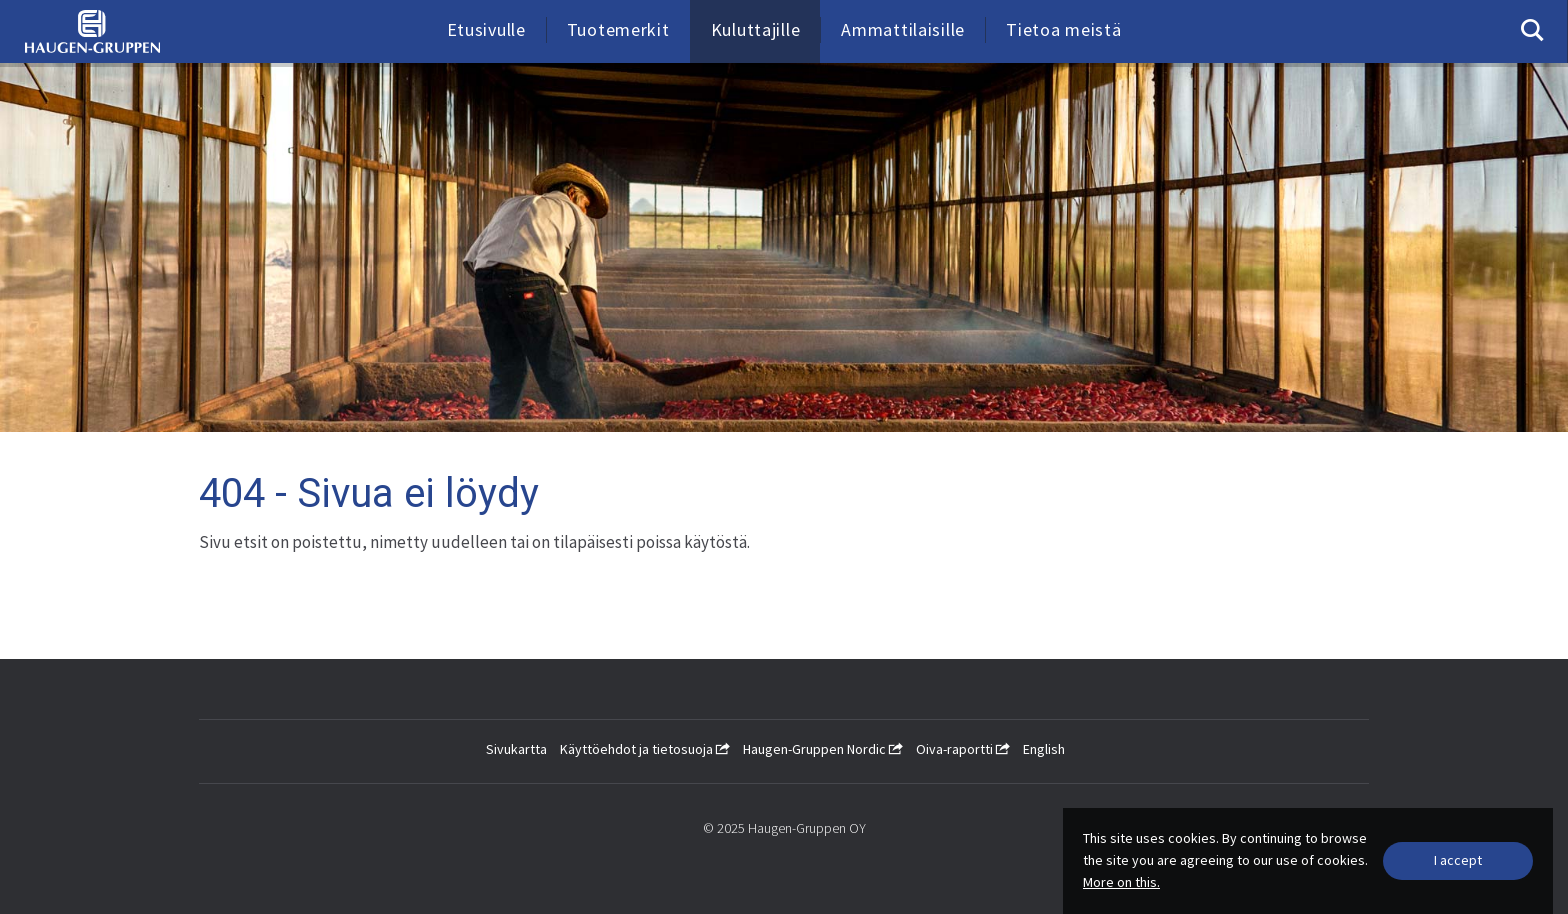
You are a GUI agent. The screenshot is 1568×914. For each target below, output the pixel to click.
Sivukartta (516, 749)
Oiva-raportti (963, 749)
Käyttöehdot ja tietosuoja (645, 749)
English (1044, 749)
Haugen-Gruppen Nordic (823, 749)
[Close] (1458, 861)
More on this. (1121, 882)
